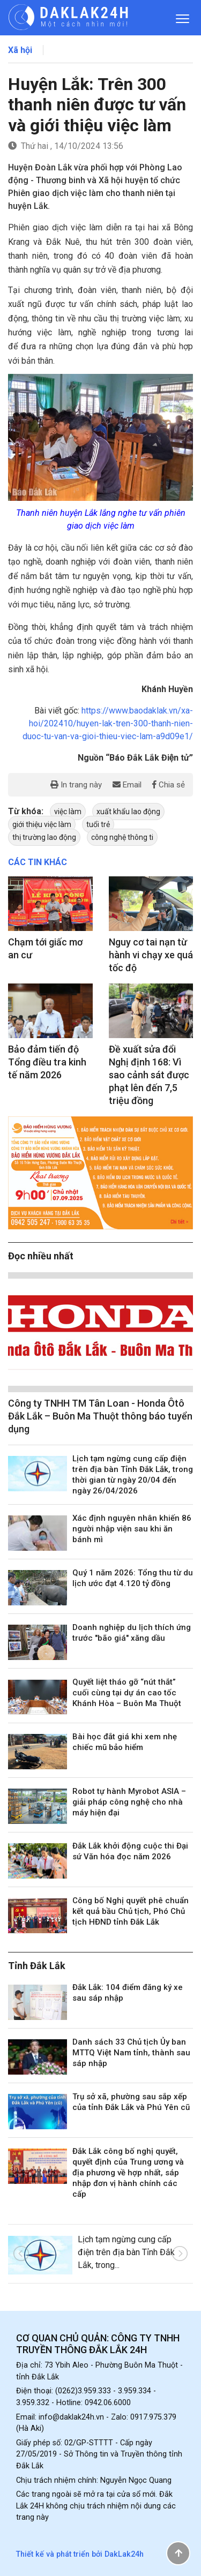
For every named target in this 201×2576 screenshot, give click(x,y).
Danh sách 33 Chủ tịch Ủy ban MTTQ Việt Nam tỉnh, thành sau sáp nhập (131, 2052)
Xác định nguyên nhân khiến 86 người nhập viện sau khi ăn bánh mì (131, 1528)
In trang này (76, 785)
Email (127, 785)
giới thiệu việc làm (41, 824)
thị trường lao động (44, 837)
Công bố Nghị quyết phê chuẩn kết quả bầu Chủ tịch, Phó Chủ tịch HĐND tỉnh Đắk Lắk (130, 1911)
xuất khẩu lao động (128, 811)
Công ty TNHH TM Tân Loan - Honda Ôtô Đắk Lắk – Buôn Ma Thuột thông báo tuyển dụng (100, 1416)
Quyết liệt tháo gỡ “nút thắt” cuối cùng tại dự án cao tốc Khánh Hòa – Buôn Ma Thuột (126, 1692)
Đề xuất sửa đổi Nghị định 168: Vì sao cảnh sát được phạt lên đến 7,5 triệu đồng (149, 1074)
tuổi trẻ (98, 824)
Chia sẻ (168, 785)
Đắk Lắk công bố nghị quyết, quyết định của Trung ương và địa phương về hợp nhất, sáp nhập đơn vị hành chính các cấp (128, 2172)
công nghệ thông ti (122, 837)
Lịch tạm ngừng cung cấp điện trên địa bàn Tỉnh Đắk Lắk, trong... (126, 2252)
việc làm (67, 811)
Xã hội (20, 50)
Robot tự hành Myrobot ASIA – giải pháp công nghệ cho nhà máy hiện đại (129, 1802)
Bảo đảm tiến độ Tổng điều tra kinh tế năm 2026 (47, 1061)
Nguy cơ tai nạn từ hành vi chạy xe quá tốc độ (151, 954)
